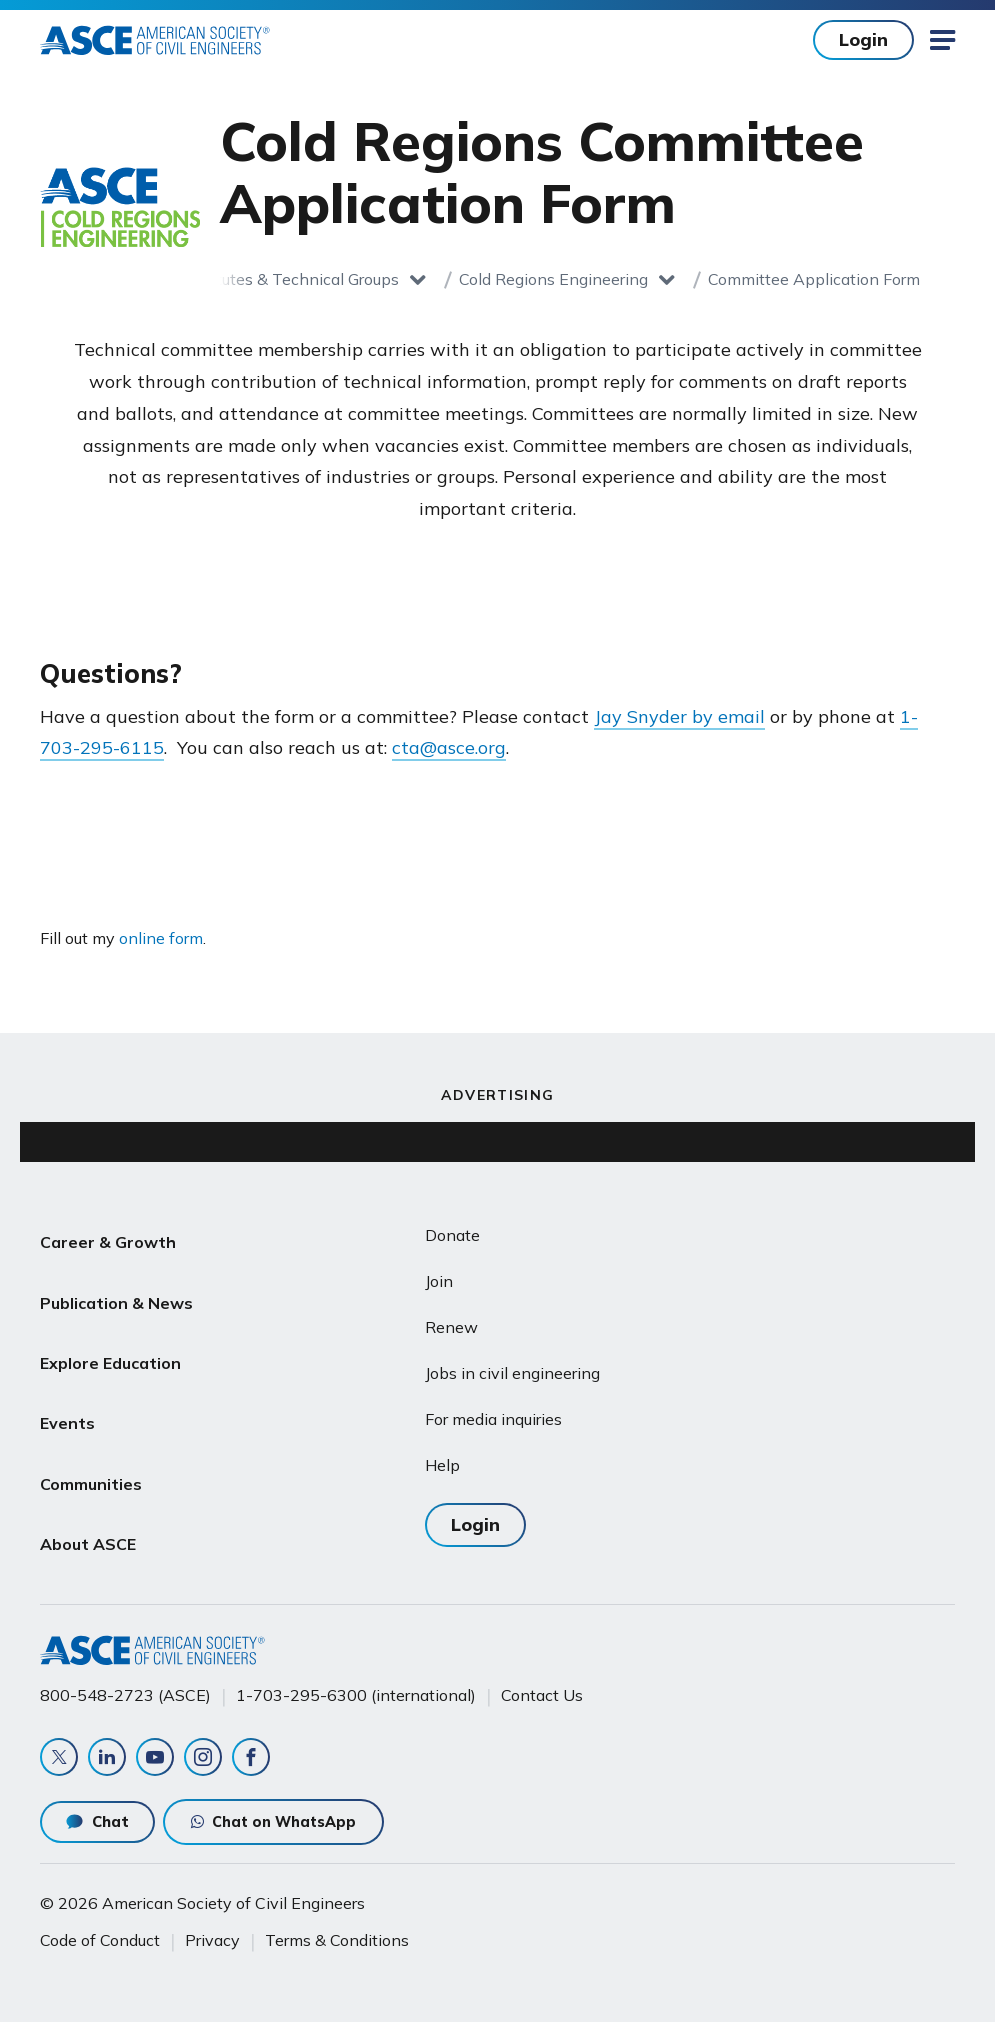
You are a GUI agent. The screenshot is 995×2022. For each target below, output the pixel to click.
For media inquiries (493, 1419)
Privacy (212, 1929)
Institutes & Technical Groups (291, 279)
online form (161, 938)
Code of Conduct (100, 1929)
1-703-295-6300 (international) (356, 1677)
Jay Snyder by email (679, 716)
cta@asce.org (449, 747)
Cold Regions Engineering (553, 279)
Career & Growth (108, 1236)
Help (442, 1465)
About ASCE (88, 1476)
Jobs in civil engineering (512, 1373)
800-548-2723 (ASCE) (125, 1677)
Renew (451, 1327)
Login (863, 39)
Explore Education (110, 1332)
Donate (452, 1235)
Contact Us (542, 1677)
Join (439, 1281)
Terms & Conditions (337, 1929)
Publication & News (116, 1284)
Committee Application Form (814, 279)
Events (67, 1380)
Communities (91, 1428)
